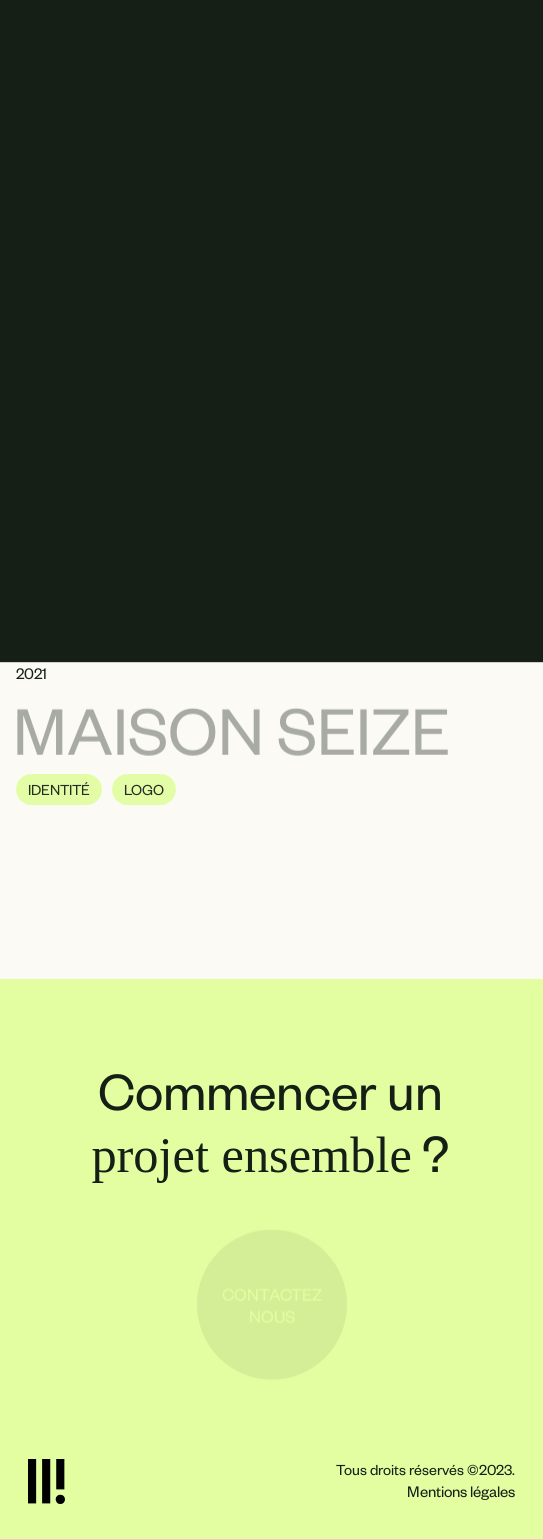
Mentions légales (461, 1491)
